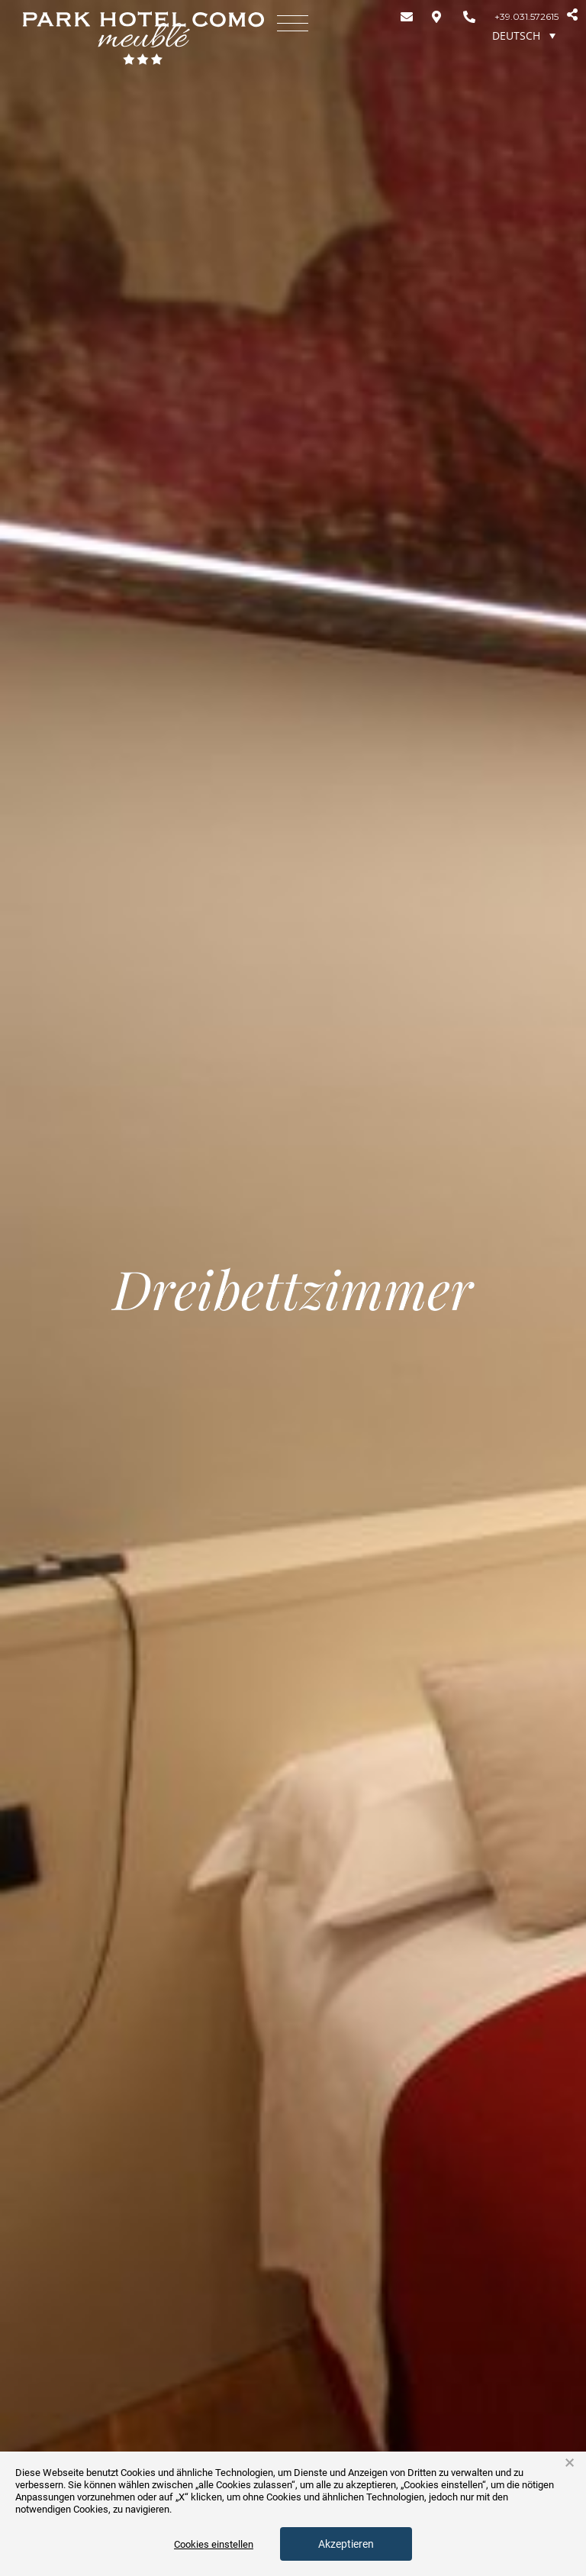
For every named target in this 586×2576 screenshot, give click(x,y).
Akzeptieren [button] (346, 2544)
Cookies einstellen (213, 2544)
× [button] (570, 2463)
